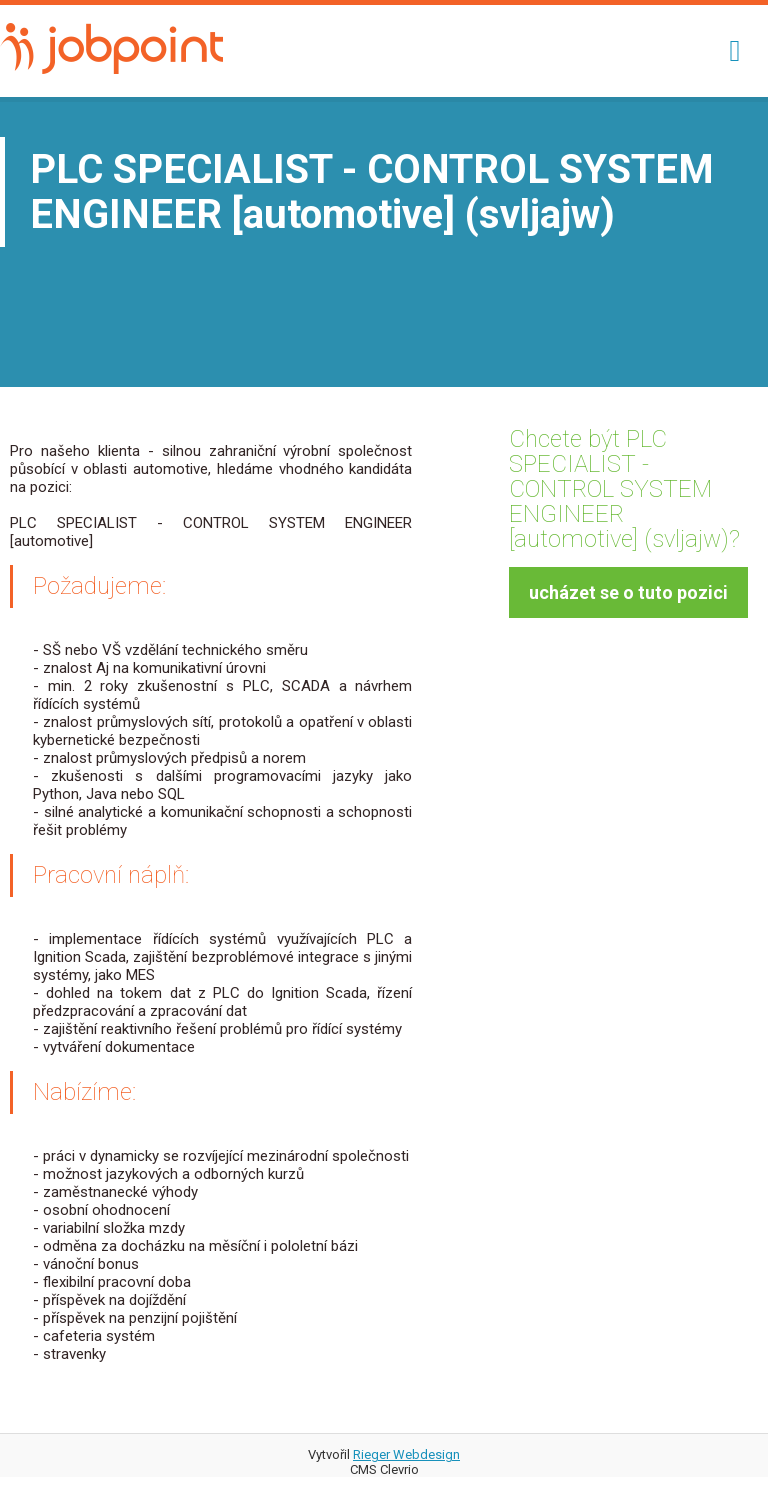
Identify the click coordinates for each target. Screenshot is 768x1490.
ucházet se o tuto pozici (628, 592)
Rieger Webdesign (406, 1454)
